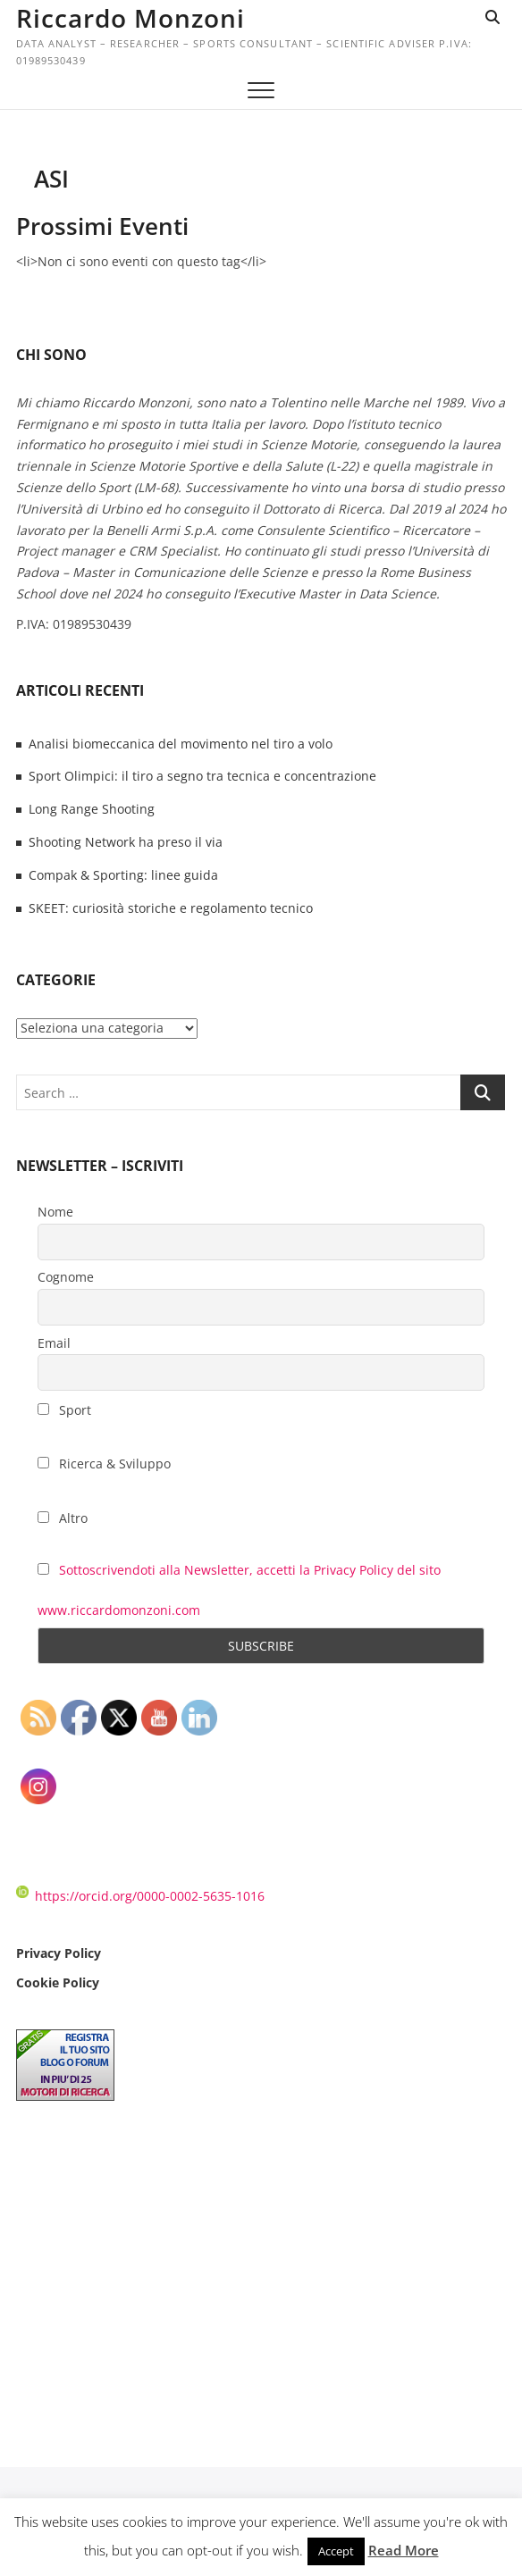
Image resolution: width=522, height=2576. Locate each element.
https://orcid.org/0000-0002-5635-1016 (140, 1895)
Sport (64, 1409)
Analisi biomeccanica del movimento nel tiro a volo (181, 743)
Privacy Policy (58, 1953)
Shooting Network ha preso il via (126, 841)
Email (54, 1342)
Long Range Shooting (92, 808)
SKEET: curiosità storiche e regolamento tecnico (171, 907)
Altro (63, 1518)
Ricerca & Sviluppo (104, 1463)
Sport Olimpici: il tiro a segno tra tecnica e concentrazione (202, 775)
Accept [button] (336, 2551)
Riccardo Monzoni (130, 18)
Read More (403, 2550)
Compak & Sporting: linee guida (123, 874)
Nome (55, 1211)
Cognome (66, 1276)
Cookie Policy (57, 1982)
